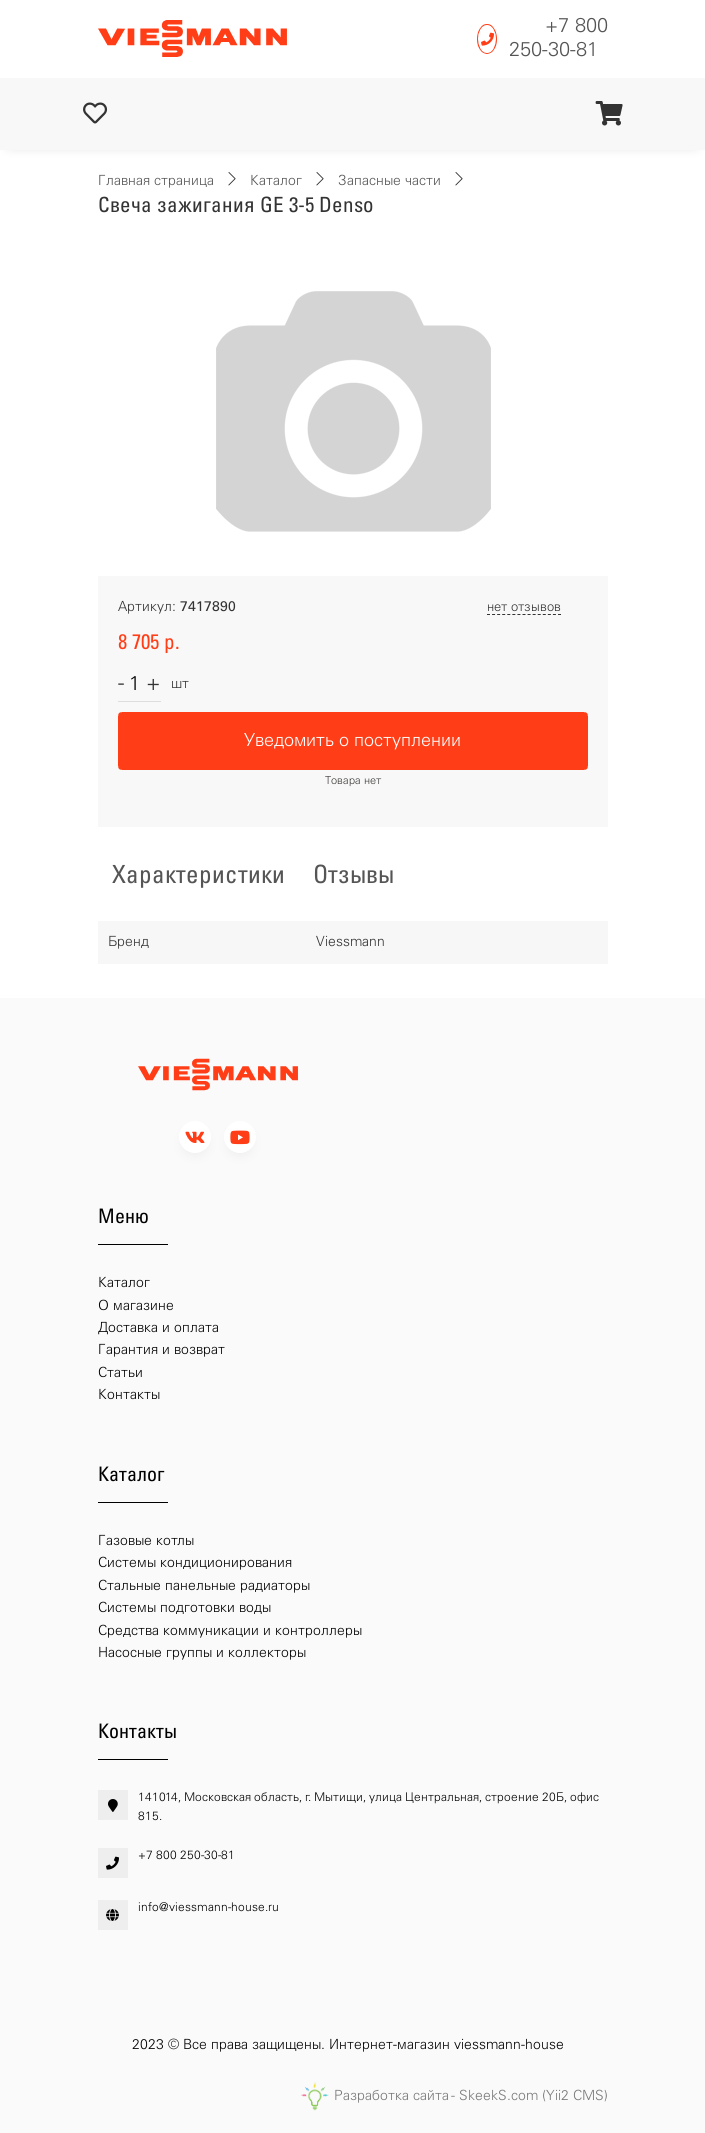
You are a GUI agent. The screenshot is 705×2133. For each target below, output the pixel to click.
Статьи (120, 1372)
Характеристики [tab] (198, 874)
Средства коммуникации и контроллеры (230, 1630)
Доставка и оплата (158, 1327)
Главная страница (156, 180)
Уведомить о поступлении (352, 740)
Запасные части (389, 180)
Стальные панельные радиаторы (204, 1585)
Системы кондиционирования (195, 1562)
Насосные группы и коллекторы (202, 1652)
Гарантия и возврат (161, 1349)
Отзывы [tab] (353, 874)
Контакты (129, 1394)
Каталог (276, 180)
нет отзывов (524, 606)
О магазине (136, 1305)
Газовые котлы (146, 1540)
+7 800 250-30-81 (558, 37)
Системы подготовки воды (184, 1607)
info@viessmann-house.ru (208, 1907)
